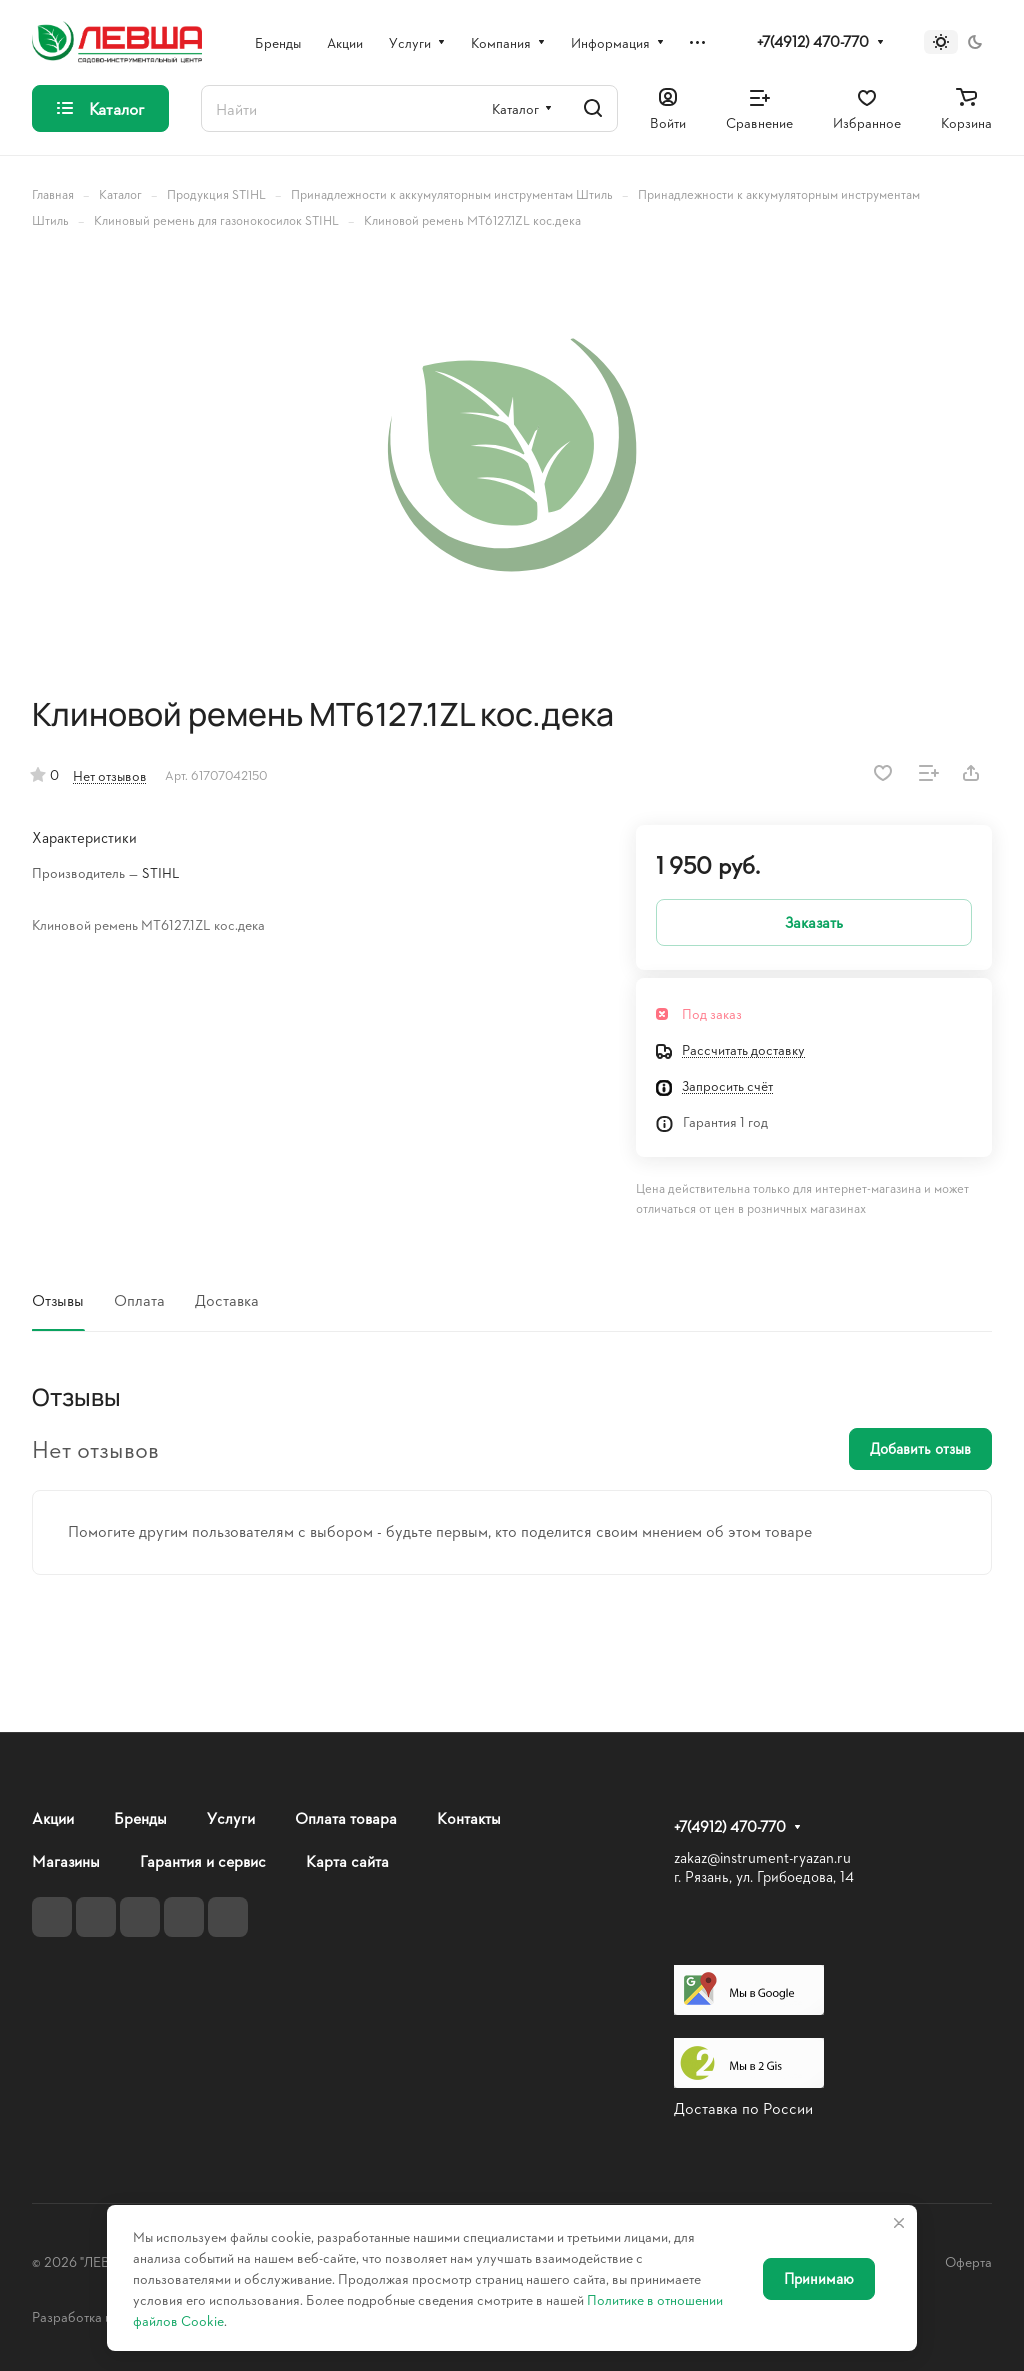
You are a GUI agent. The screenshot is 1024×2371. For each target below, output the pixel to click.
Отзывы (58, 1299)
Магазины (66, 1860)
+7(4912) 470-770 (813, 42)
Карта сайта (347, 1860)
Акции (53, 1817)
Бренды (140, 1817)
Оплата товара (346, 1817)
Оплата (139, 1299)
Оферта (968, 2261)
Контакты (469, 1817)
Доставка (227, 1299)
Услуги (231, 1817)
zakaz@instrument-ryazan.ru (762, 1857)
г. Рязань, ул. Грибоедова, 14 (764, 1876)
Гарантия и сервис (203, 1860)
